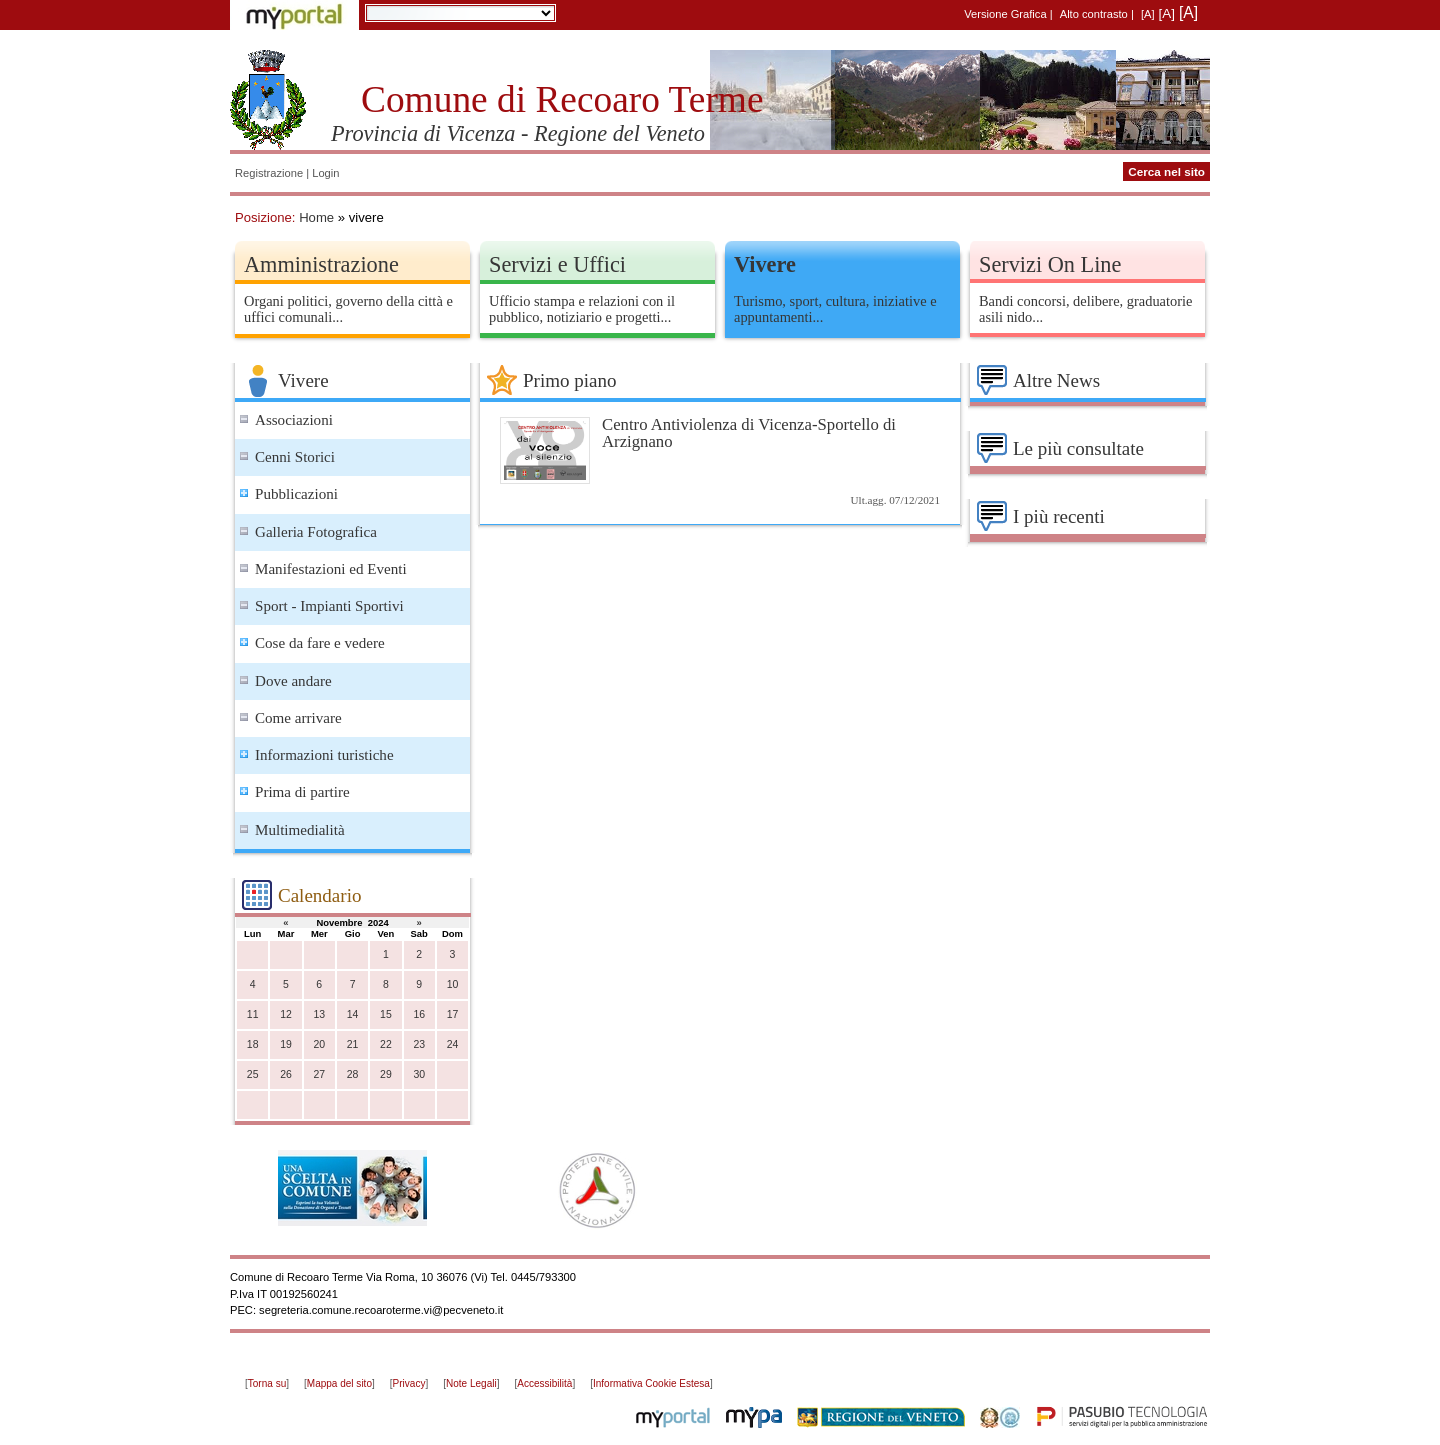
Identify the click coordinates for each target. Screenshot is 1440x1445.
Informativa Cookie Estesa (651, 1383)
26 (286, 1074)
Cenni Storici (295, 457)
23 (419, 1044)
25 (253, 1074)
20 (319, 1044)
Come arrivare (298, 718)
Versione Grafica (1005, 14)
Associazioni (294, 420)
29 (386, 1074)
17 (453, 1014)
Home (316, 217)
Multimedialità (300, 830)
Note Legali (471, 1383)
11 (253, 1014)
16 (419, 1014)
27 (319, 1074)
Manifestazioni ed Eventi (331, 569)
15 (386, 1014)
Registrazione (269, 173)
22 (386, 1044)
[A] (1148, 14)
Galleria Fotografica (316, 532)
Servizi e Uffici (557, 264)
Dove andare (293, 681)
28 (353, 1074)
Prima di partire (302, 792)
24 (453, 1044)
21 (353, 1044)
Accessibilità (544, 1383)
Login (325, 173)
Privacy (409, 1383)
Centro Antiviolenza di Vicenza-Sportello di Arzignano (749, 433)
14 (353, 1014)
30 (419, 1074)
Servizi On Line (1050, 264)
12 (286, 1014)
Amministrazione (321, 264)
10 (453, 984)
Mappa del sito (339, 1383)
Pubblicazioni (296, 494)
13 (319, 1014)
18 (253, 1044)
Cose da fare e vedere (320, 643)
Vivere (765, 264)
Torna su (267, 1383)
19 (286, 1044)
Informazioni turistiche (324, 755)
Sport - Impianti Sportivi (329, 606)
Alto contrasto (1094, 14)
